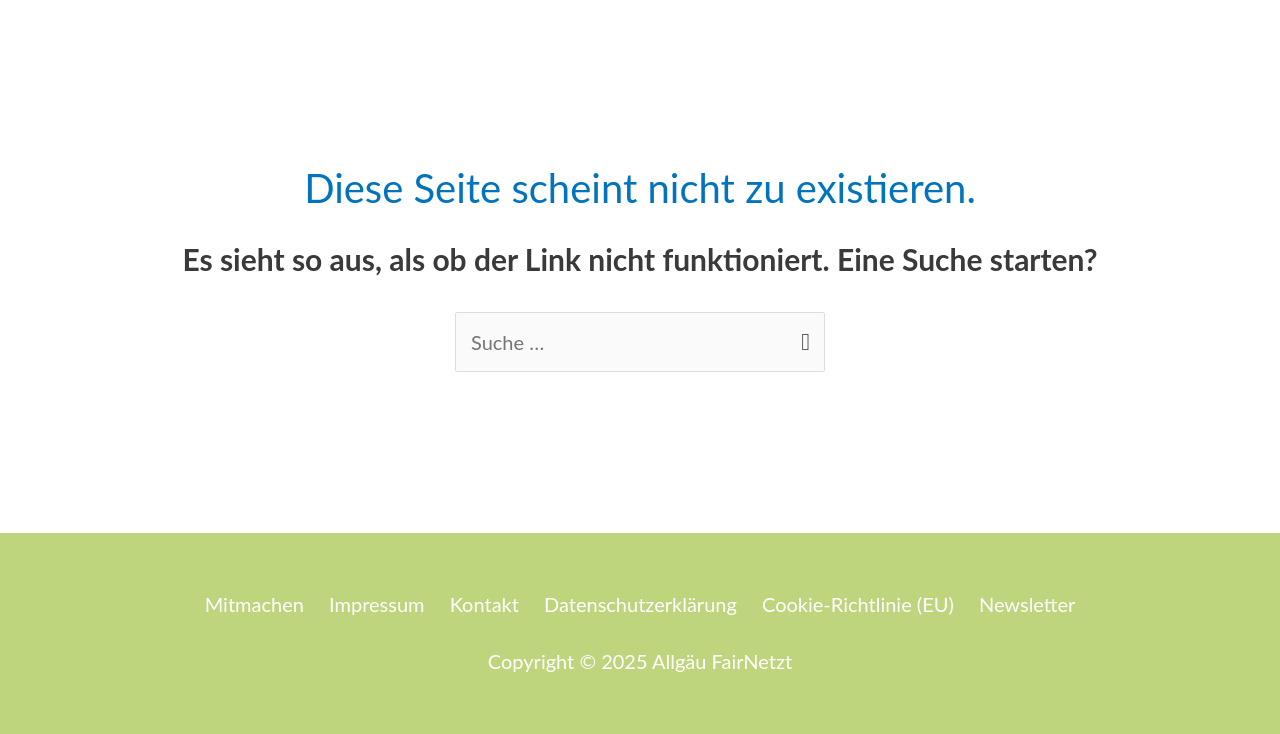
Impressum (376, 604)
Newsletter (1027, 604)
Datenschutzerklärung (640, 604)
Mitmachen (254, 604)
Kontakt (484, 604)
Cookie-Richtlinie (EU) (858, 604)
